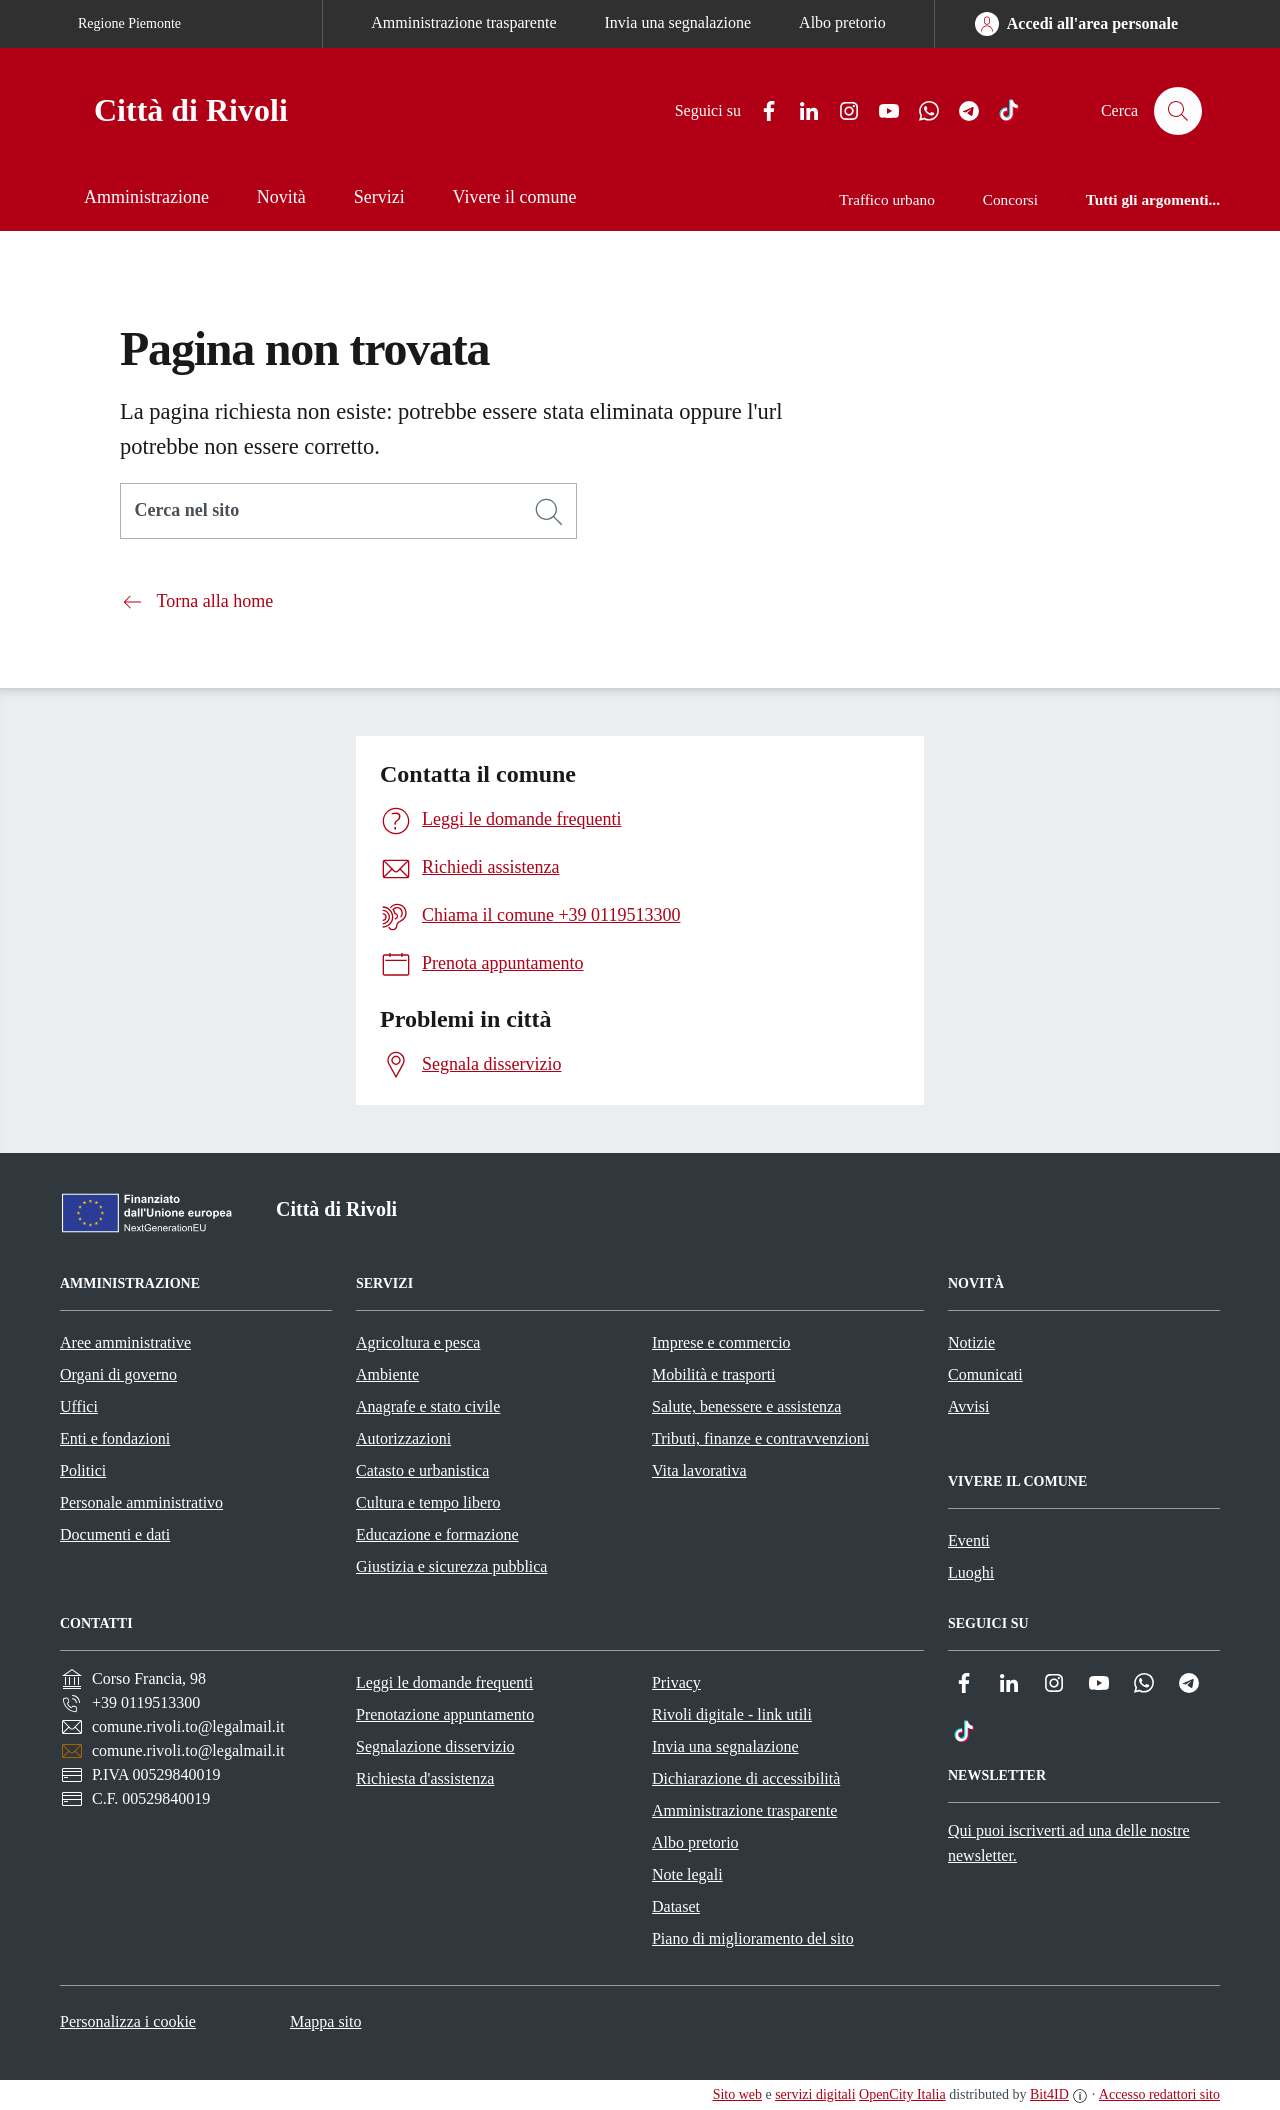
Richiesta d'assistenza (425, 1778)
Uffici (79, 1406)
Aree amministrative (125, 1342)
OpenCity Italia (902, 2094)
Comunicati (985, 1374)
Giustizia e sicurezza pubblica (451, 1566)
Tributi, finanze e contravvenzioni (760, 1438)
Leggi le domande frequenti (444, 1682)
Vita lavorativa (699, 1470)
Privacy (676, 1682)
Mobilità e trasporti (714, 1374)
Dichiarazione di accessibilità (746, 1778)
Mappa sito (326, 2021)
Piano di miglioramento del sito (753, 1938)
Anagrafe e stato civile (428, 1406)
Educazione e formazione (437, 1534)
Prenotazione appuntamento (445, 1714)
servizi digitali (815, 2094)
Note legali (687, 1874)
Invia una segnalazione (678, 22)
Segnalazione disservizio (435, 1746)
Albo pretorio (842, 22)
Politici (83, 1470)
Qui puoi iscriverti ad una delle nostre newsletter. (1069, 1843)
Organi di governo (118, 1374)
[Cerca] (549, 512)
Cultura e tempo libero (428, 1502)
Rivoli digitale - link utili (732, 1714)
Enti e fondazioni (115, 1438)
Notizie (971, 1342)
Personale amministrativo (141, 1502)
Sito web (737, 2094)
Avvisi (968, 1406)
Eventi (969, 1540)
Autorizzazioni (403, 1438)
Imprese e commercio (721, 1342)
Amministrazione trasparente (463, 22)
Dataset (676, 1906)
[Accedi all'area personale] (1076, 24)
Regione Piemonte (129, 23)
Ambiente (387, 1374)
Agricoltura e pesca (418, 1342)
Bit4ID (1049, 2094)
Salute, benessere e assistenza (746, 1406)
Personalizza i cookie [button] (128, 2021)
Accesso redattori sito (1159, 2094)
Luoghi (971, 1572)
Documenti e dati (115, 1534)
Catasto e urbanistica (422, 1470)
